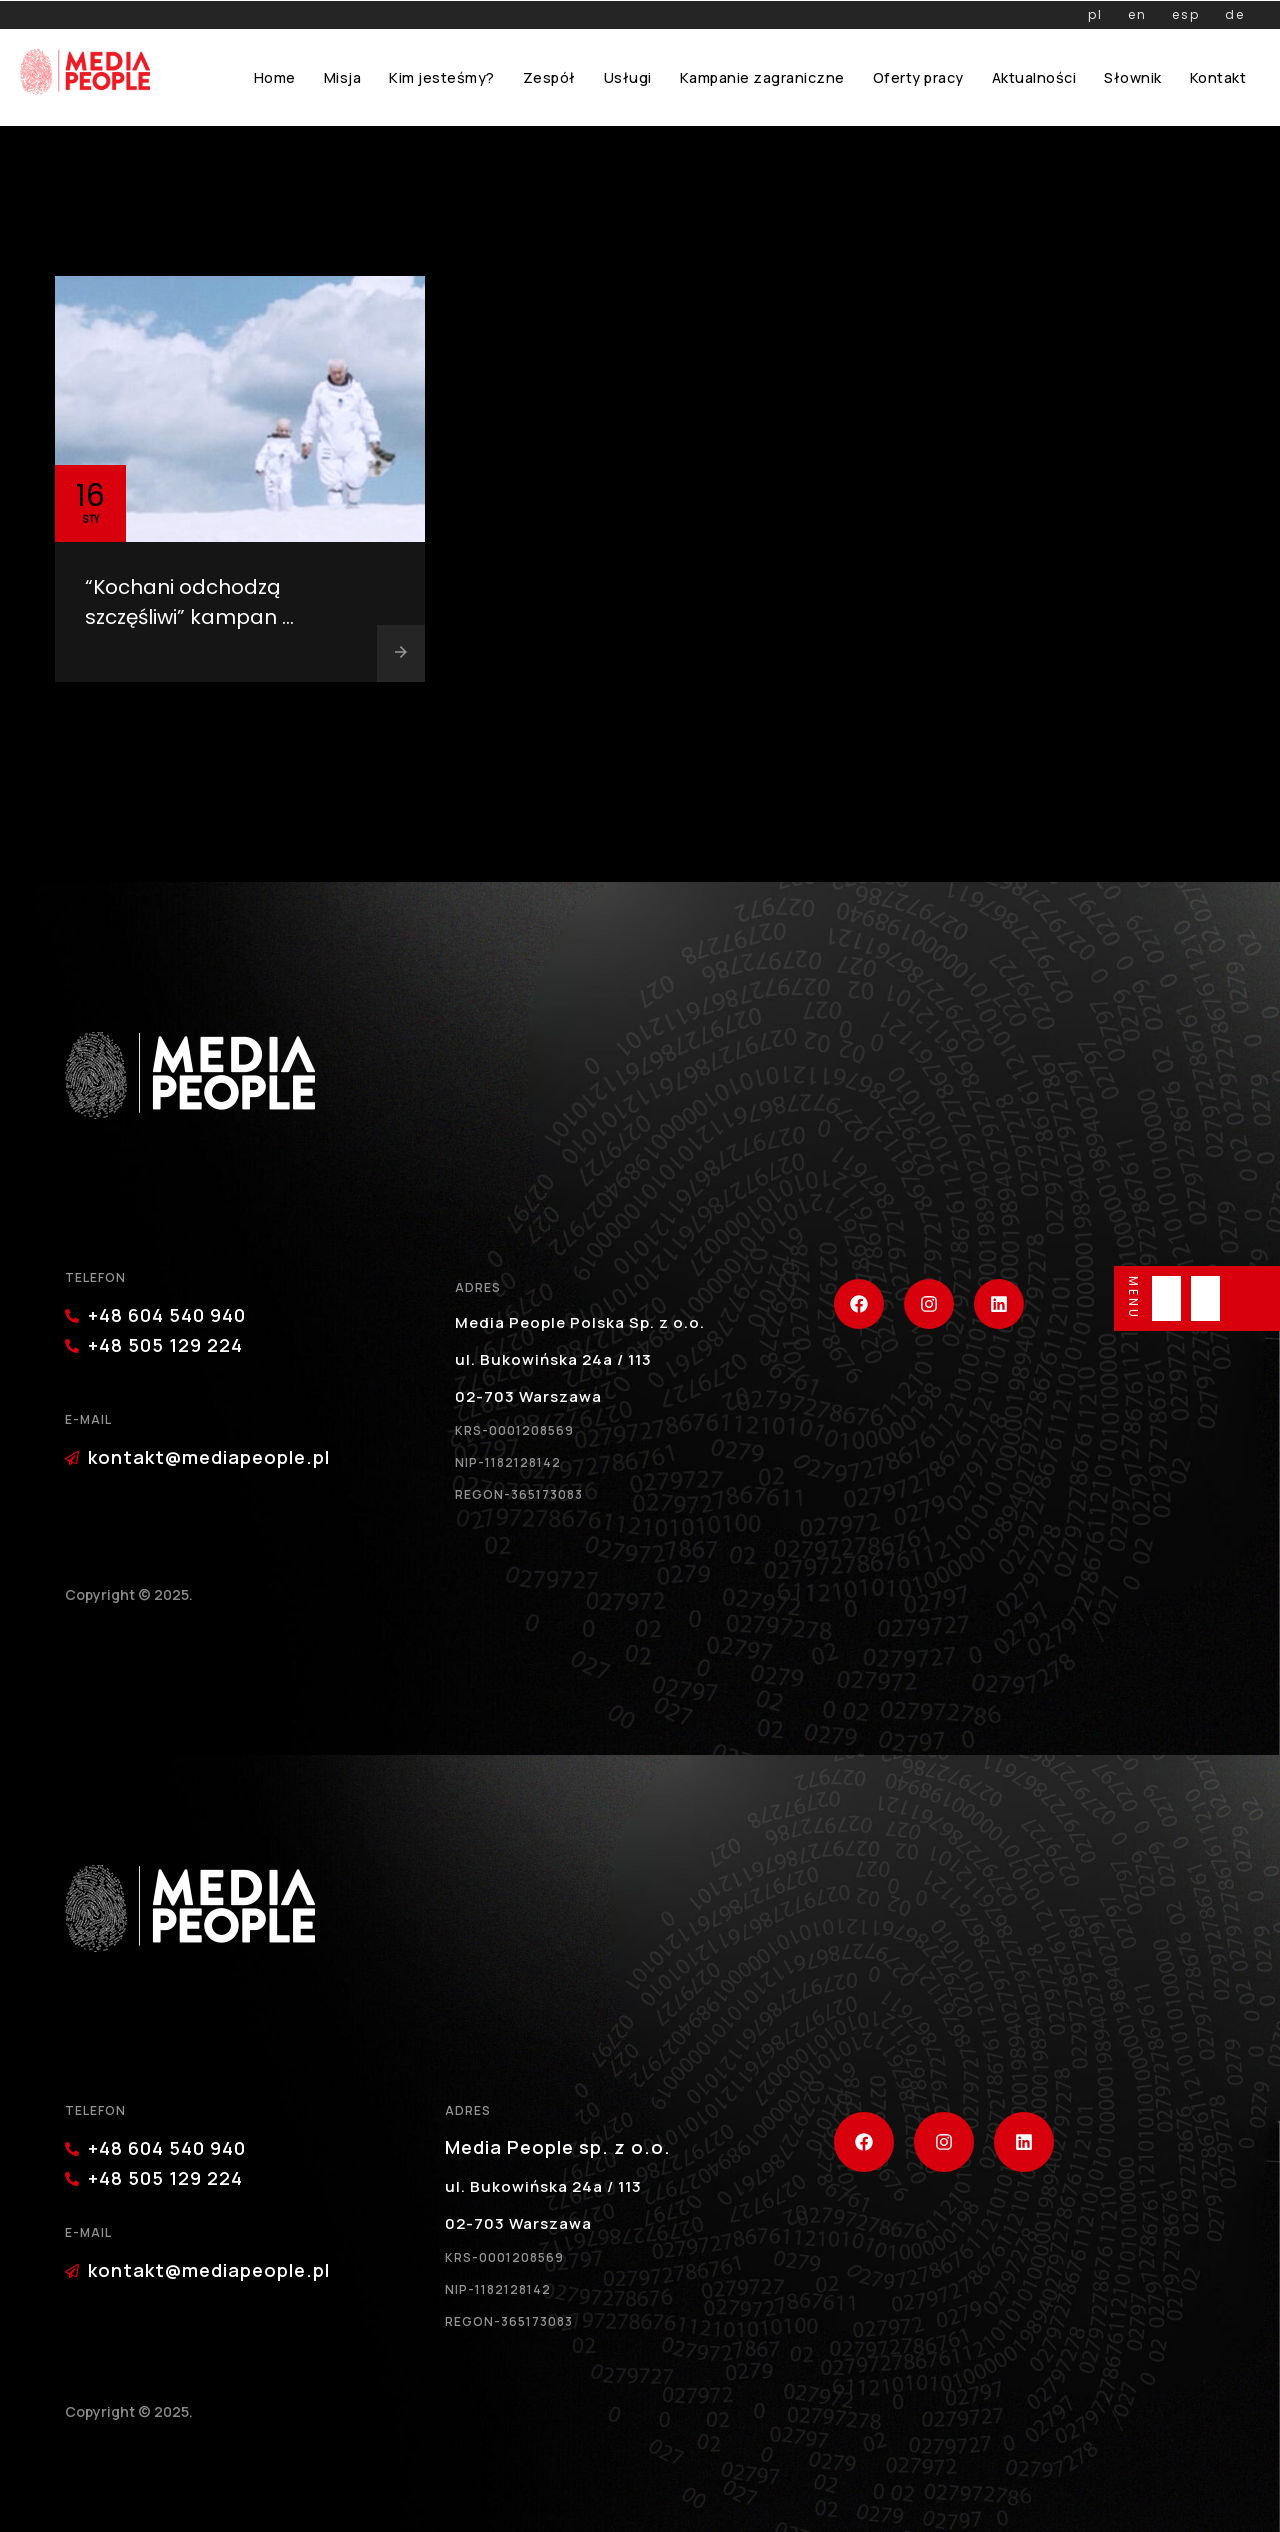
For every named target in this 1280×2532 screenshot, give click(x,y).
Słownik (1133, 77)
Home (275, 77)
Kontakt (1218, 77)
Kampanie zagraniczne (762, 77)
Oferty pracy (918, 77)
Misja (343, 77)
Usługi (628, 77)
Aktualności (1034, 77)
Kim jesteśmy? (442, 77)
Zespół (549, 77)
